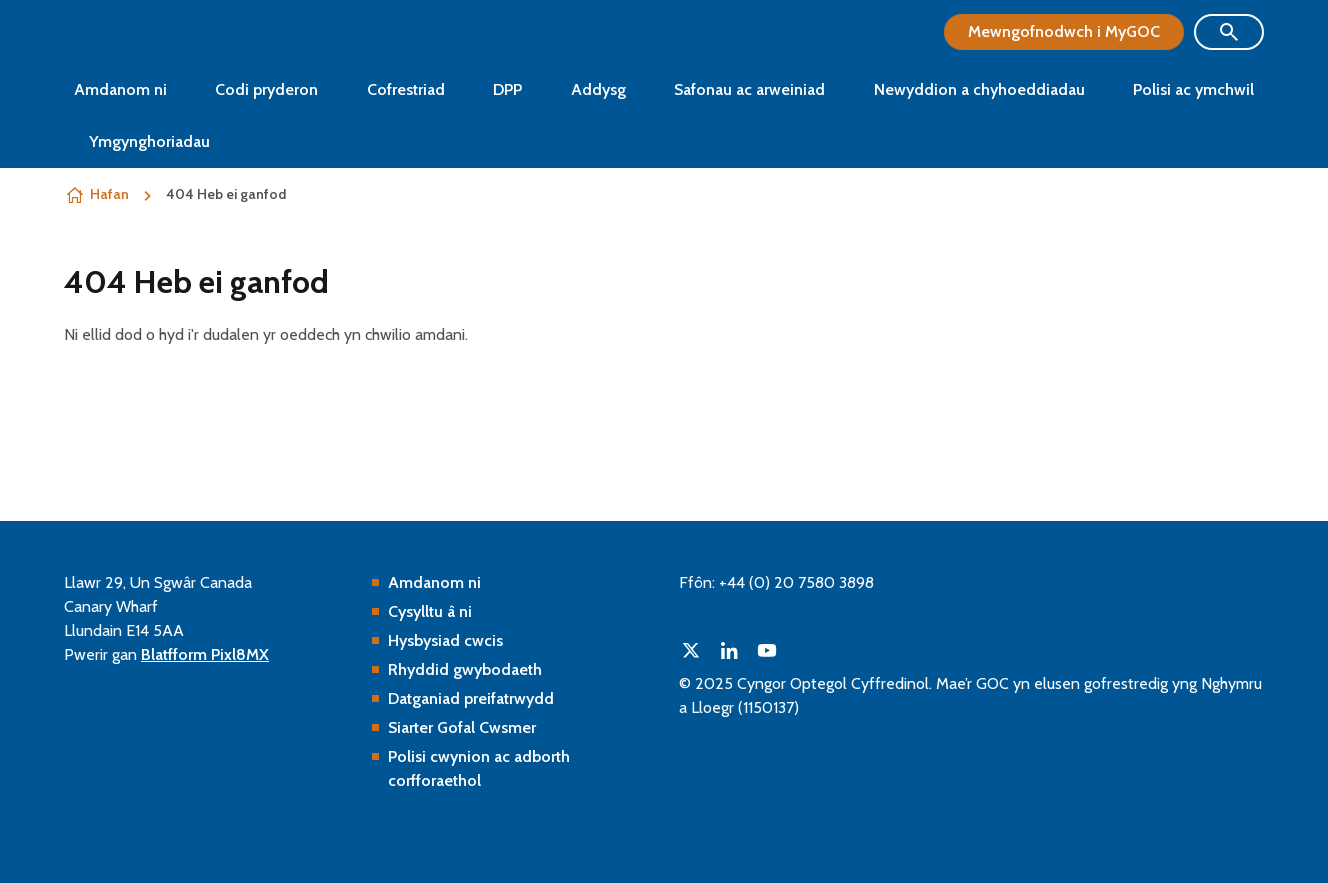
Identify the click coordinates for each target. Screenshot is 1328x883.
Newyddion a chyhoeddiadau (979, 89)
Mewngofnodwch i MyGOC (1064, 31)
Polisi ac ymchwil (1193, 89)
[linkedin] (729, 650)
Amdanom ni (120, 89)
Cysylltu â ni (430, 611)
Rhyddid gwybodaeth (465, 669)
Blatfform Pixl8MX (205, 654)
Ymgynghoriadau (149, 141)
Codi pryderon (266, 89)
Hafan (109, 194)
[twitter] (691, 650)
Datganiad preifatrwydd (471, 698)
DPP (507, 89)
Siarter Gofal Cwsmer (462, 727)
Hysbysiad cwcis (445, 640)
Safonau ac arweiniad (749, 89)
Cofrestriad (406, 89)
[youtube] (767, 650)
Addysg (598, 89)
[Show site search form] (1229, 32)
